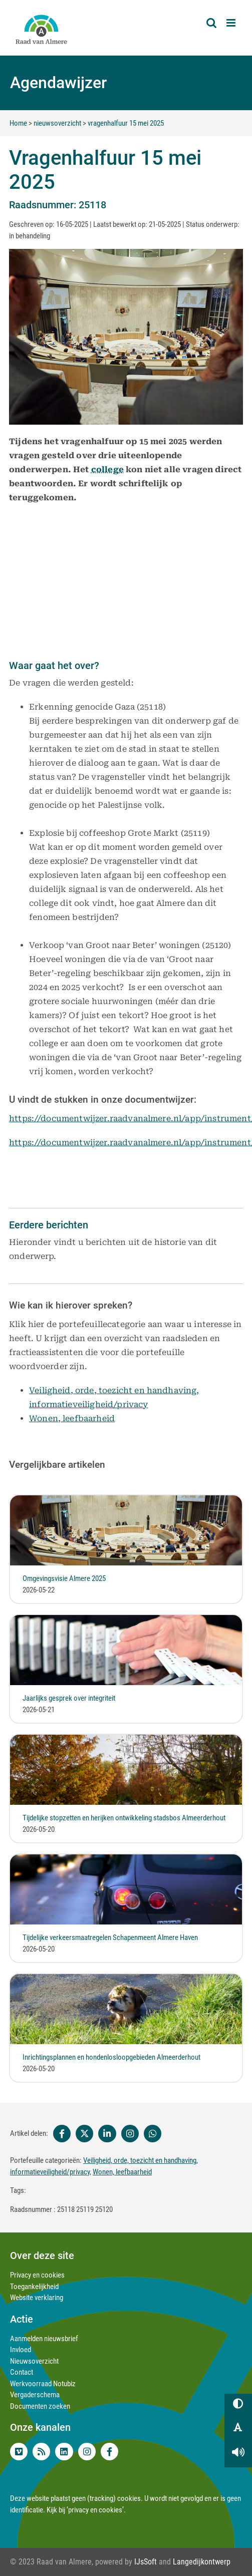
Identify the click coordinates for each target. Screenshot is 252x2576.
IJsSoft (145, 2561)
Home (18, 123)
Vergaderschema (35, 2394)
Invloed (20, 2349)
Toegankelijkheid (34, 2286)
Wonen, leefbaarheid (72, 1418)
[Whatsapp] (152, 2133)
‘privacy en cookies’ (95, 2509)
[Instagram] (130, 2133)
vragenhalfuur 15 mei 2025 (126, 123)
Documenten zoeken (40, 2406)
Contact (21, 2372)
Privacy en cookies (37, 2275)
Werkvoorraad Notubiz (43, 2383)
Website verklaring (36, 2297)
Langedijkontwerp (201, 2561)
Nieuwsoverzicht (34, 2361)
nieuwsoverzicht (57, 123)
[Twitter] (84, 2133)
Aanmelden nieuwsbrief (44, 2338)
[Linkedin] (107, 2133)
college (107, 468)
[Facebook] (60, 2133)
